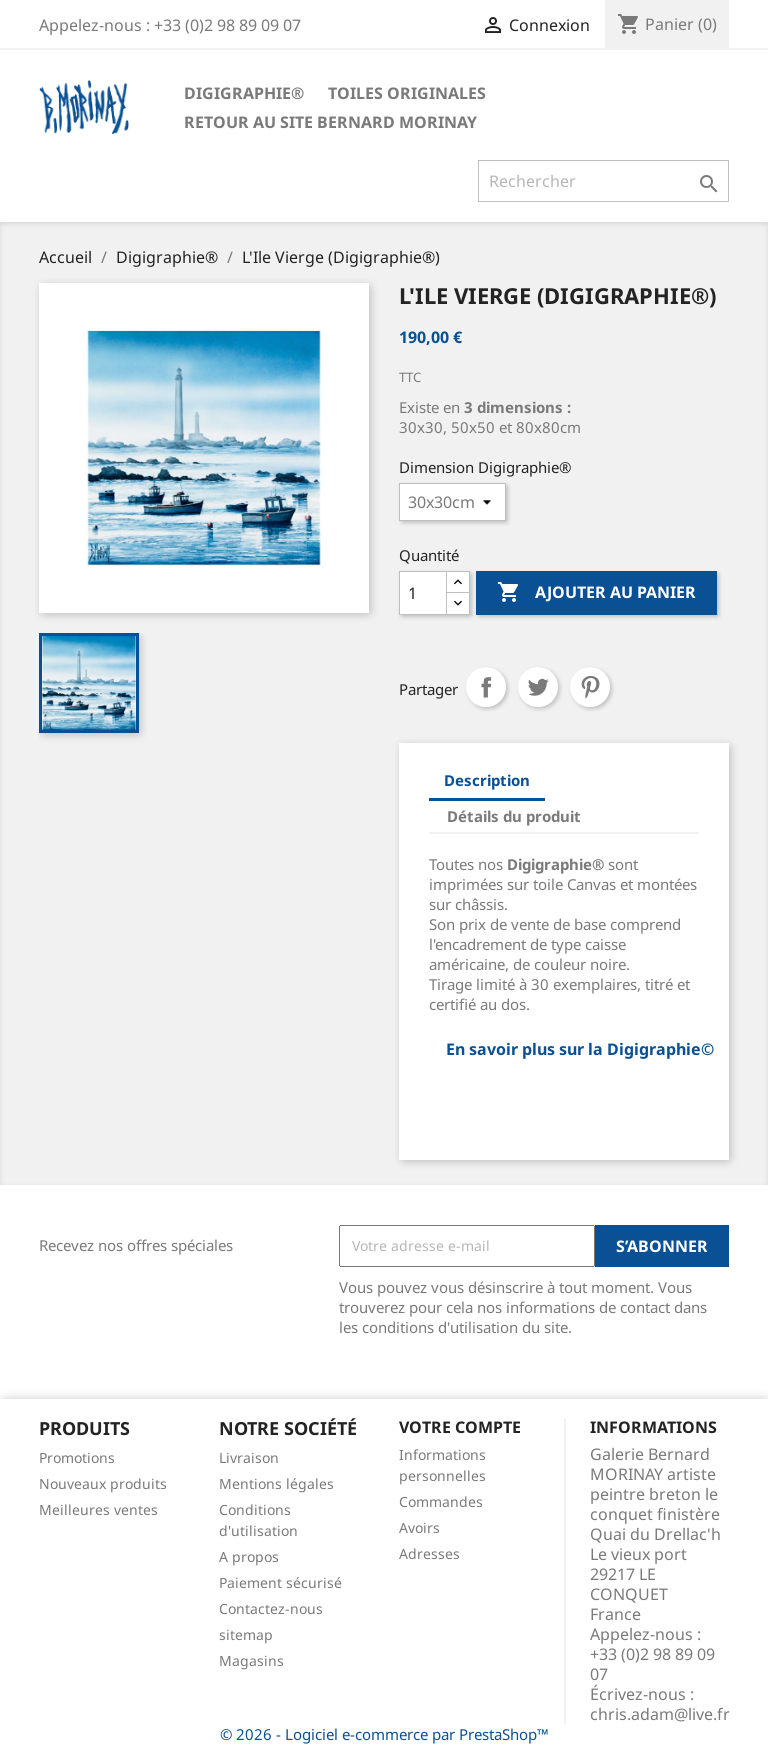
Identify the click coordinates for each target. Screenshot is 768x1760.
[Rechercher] (603, 181)
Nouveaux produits (103, 1483)
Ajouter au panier (596, 593)
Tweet (538, 687)
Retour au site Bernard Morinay (330, 122)
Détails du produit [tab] (514, 816)
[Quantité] (423, 593)
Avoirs (419, 1527)
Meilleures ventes (98, 1509)
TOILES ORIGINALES (407, 93)
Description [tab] (487, 780)
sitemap (246, 1634)
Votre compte (460, 1427)
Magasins (251, 1660)
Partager (486, 687)
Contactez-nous (271, 1608)
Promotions (77, 1457)
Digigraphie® (244, 93)
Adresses (429, 1553)
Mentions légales (276, 1483)
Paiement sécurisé (280, 1582)
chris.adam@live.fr (660, 1714)
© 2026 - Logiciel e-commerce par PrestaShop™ (384, 1734)
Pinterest (590, 687)
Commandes (441, 1501)
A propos (249, 1556)
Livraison (249, 1457)
